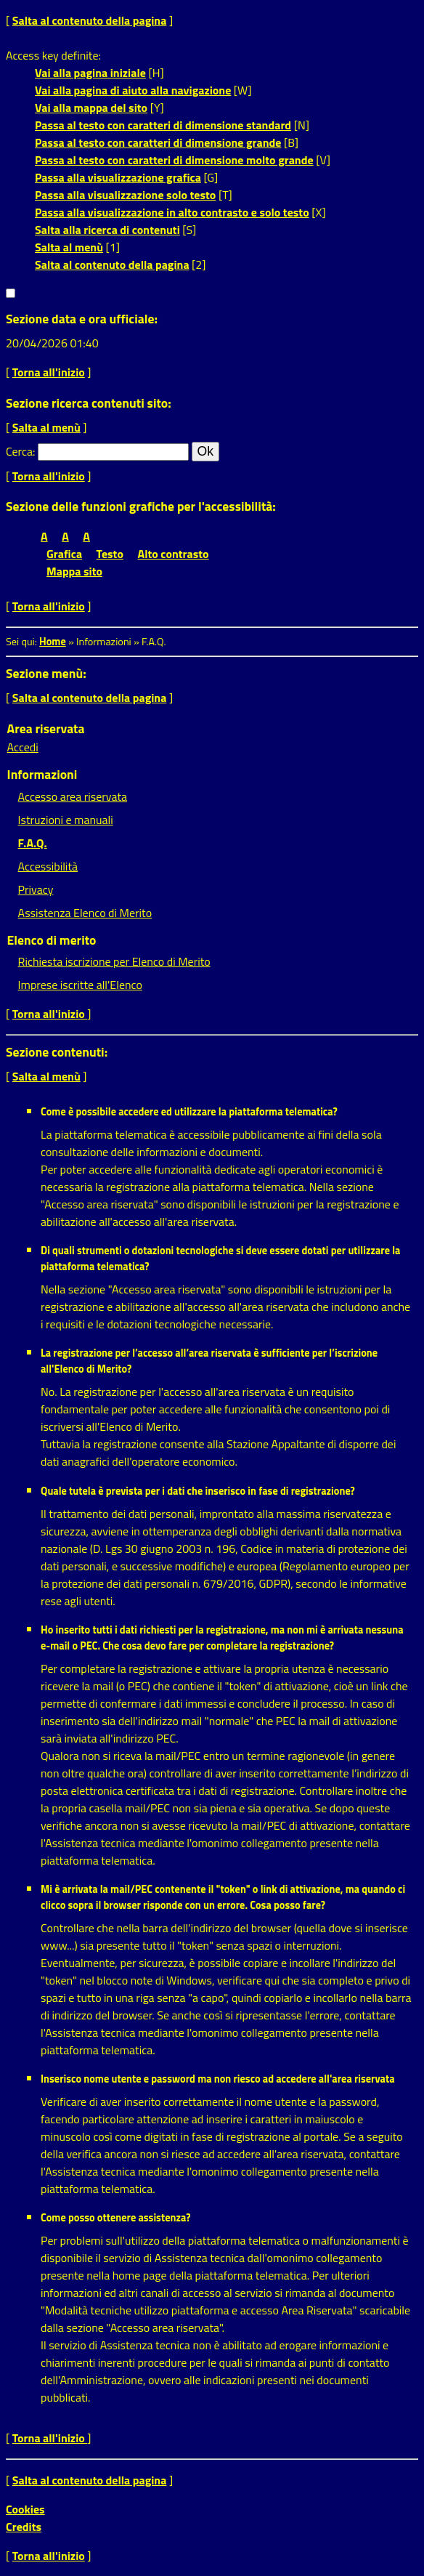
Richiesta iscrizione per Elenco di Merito (114, 961)
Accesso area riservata (72, 796)
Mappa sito (74, 571)
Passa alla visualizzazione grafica (118, 177)
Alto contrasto (173, 553)
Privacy (36, 889)
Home (52, 642)
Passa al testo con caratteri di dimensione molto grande (174, 160)
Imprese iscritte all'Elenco (80, 984)
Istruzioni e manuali (65, 819)
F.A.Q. (32, 843)
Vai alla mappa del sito (91, 107)
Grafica (64, 553)
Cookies (25, 2509)
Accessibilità (48, 866)
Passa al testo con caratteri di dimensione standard (163, 125)
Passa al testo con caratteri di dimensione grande (158, 142)
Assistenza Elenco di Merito (85, 912)
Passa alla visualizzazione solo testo (125, 194)
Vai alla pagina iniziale (90, 72)
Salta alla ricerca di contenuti (107, 229)
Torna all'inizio (48, 372)
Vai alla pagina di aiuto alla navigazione (133, 90)
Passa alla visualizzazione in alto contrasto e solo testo (172, 212)
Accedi (22, 747)
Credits (23, 2526)
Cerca (19, 451)
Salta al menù (69, 247)
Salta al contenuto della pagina (89, 20)
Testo (110, 553)
